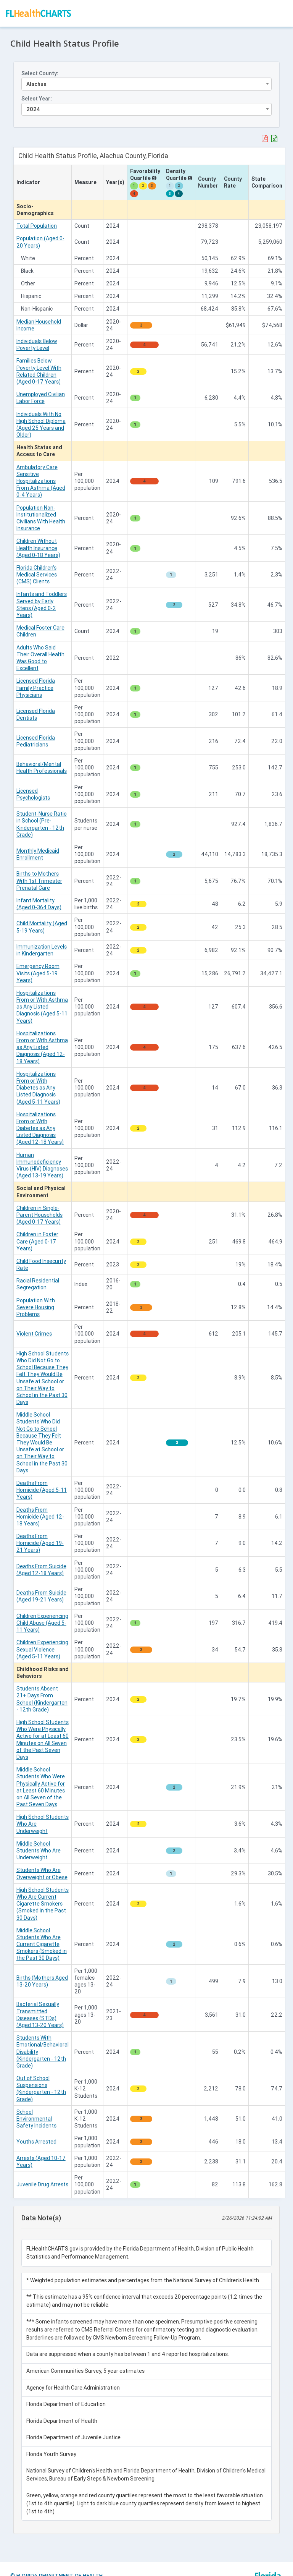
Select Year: (38, 96)
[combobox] (146, 82)
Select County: (41, 71)
